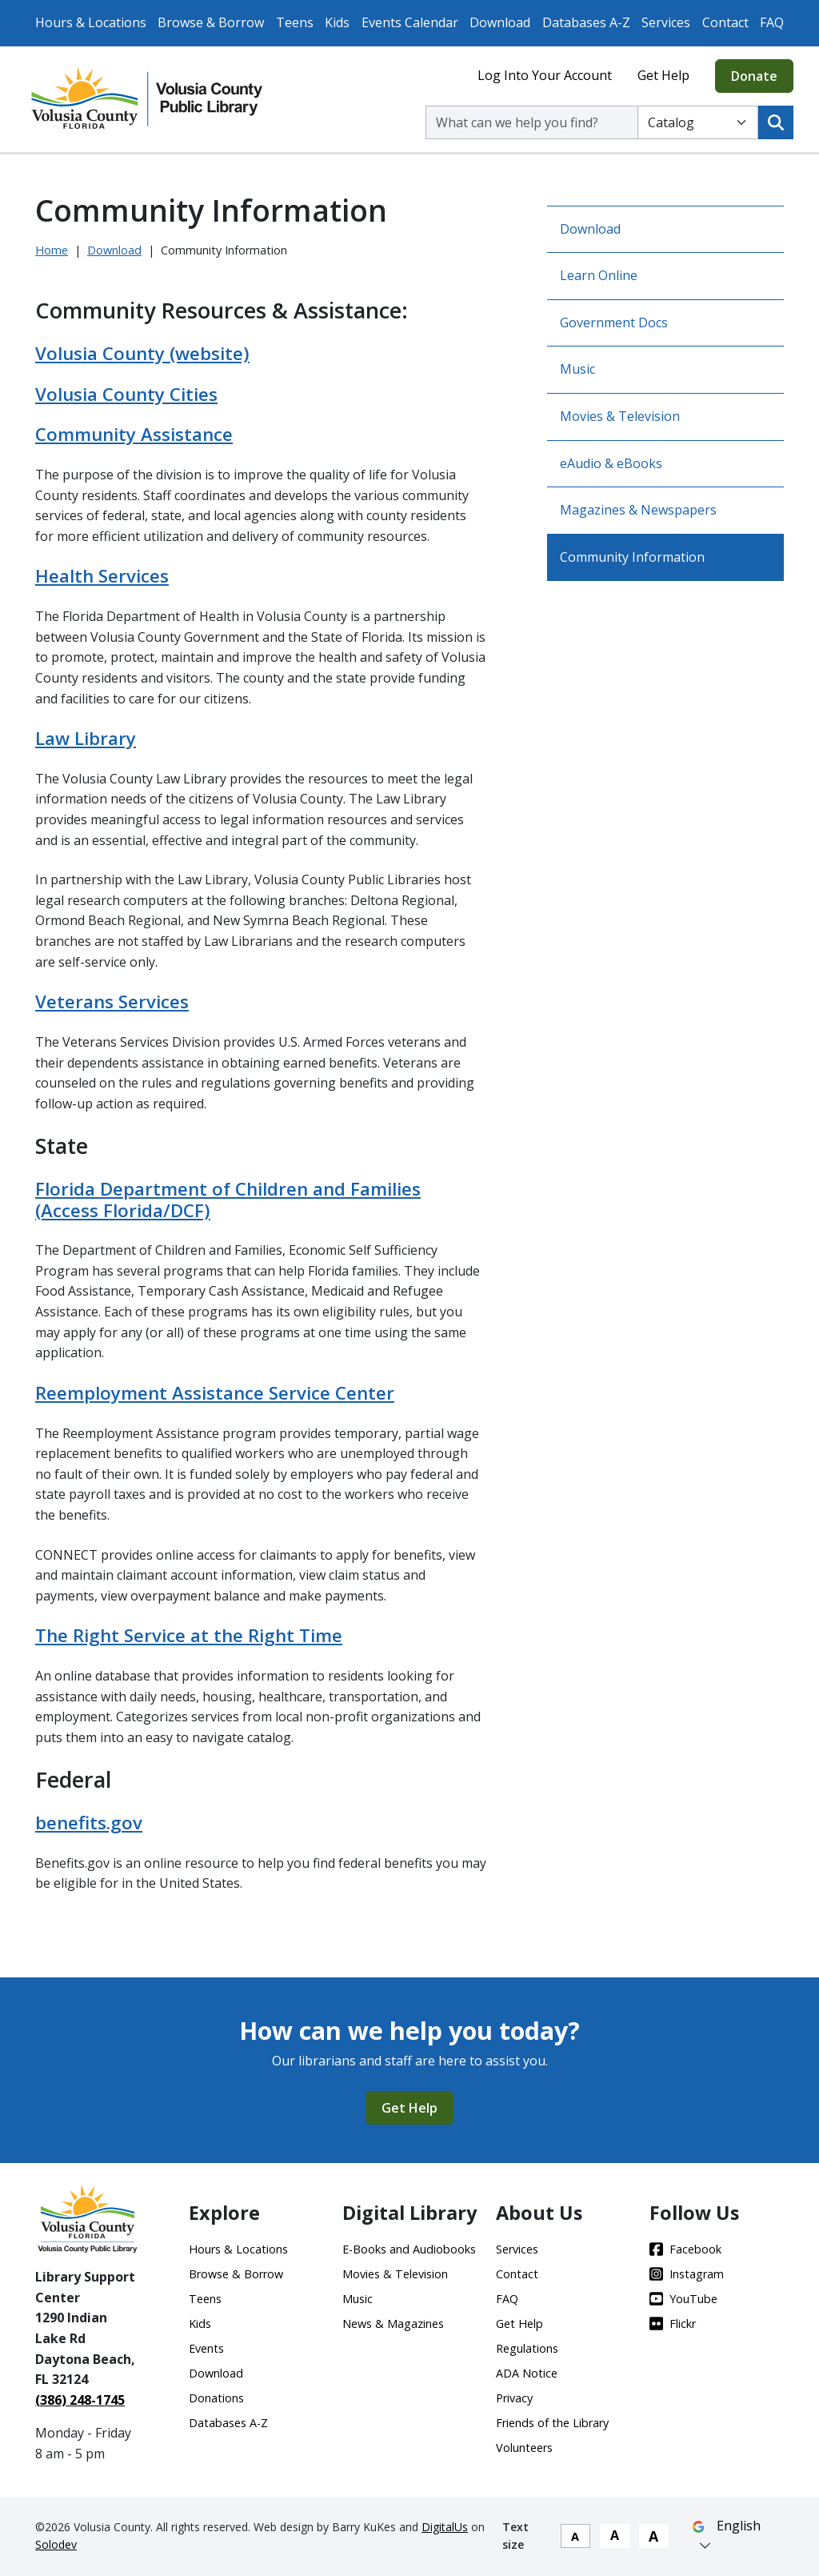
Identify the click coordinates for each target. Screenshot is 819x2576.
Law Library (85, 738)
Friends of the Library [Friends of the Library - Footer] (552, 2422)
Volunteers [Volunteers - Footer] (524, 2447)
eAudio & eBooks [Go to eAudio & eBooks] (611, 463)
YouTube (683, 2298)
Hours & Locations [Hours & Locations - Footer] (238, 2249)
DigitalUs (444, 2526)
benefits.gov (88, 1822)
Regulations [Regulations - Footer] (527, 2348)
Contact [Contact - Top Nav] (725, 22)
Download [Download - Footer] (216, 2373)
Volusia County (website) (142, 353)
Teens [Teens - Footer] (205, 2298)
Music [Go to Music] (577, 369)
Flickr (672, 2323)
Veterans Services (112, 1001)
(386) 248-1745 (80, 2400)
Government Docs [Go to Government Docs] (614, 322)
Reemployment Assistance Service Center (214, 1392)
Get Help (663, 75)
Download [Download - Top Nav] (499, 22)
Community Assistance (134, 434)
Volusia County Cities (126, 394)
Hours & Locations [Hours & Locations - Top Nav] (90, 22)
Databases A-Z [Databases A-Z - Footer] (228, 2422)
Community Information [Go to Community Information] (632, 557)
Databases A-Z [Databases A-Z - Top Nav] (586, 22)
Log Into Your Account (544, 75)
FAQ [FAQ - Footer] (507, 2298)
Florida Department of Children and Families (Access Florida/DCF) (228, 1199)
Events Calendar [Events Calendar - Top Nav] (410, 22)
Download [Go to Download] (590, 229)
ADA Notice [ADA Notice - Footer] (526, 2373)
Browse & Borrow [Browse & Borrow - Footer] (236, 2274)
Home (51, 250)
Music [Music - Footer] (357, 2298)
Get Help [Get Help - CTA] (409, 2108)
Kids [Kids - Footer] (200, 2323)
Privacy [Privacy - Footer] (514, 2398)
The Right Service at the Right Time (188, 1635)
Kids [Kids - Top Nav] (337, 22)
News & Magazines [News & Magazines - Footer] (393, 2323)
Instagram (686, 2274)
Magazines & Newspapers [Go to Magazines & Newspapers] (638, 510)
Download (114, 250)
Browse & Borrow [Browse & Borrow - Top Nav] (211, 22)
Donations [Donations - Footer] (216, 2398)
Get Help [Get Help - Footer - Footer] (519, 2323)
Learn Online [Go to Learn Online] (598, 275)
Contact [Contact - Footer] (517, 2274)
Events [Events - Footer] (206, 2348)
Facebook (685, 2249)
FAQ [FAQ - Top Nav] (772, 22)
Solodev (56, 2544)
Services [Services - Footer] (517, 2249)
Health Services (102, 575)
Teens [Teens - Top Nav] (295, 22)
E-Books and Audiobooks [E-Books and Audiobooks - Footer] (409, 2249)
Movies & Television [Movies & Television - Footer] (395, 2274)
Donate (754, 76)
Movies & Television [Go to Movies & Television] (620, 416)
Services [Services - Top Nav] (665, 22)
